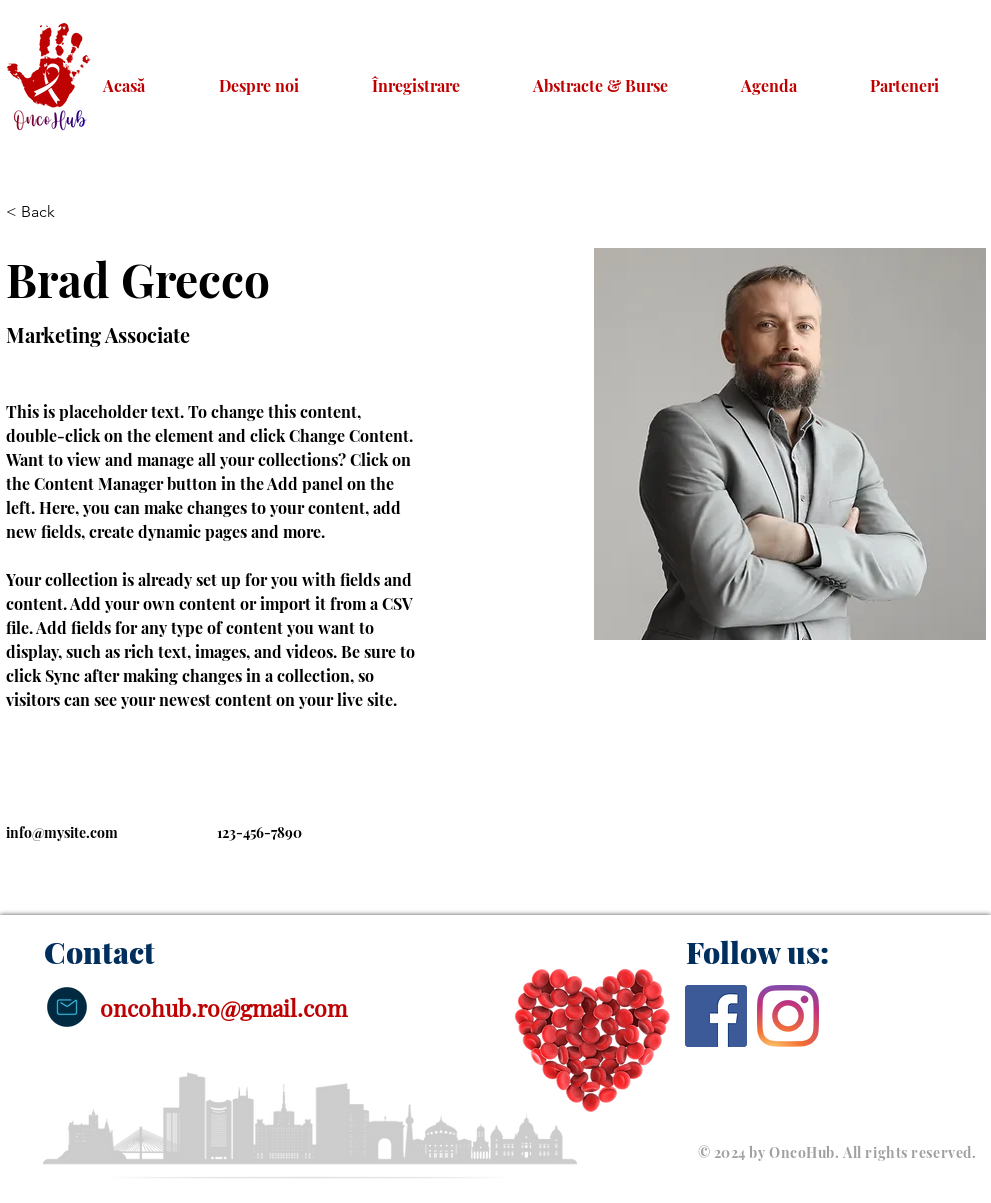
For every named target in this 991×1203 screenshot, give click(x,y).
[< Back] (45, 212)
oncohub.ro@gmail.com (223, 1007)
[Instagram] (788, 1016)
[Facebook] (716, 1016)
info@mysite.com (62, 832)
